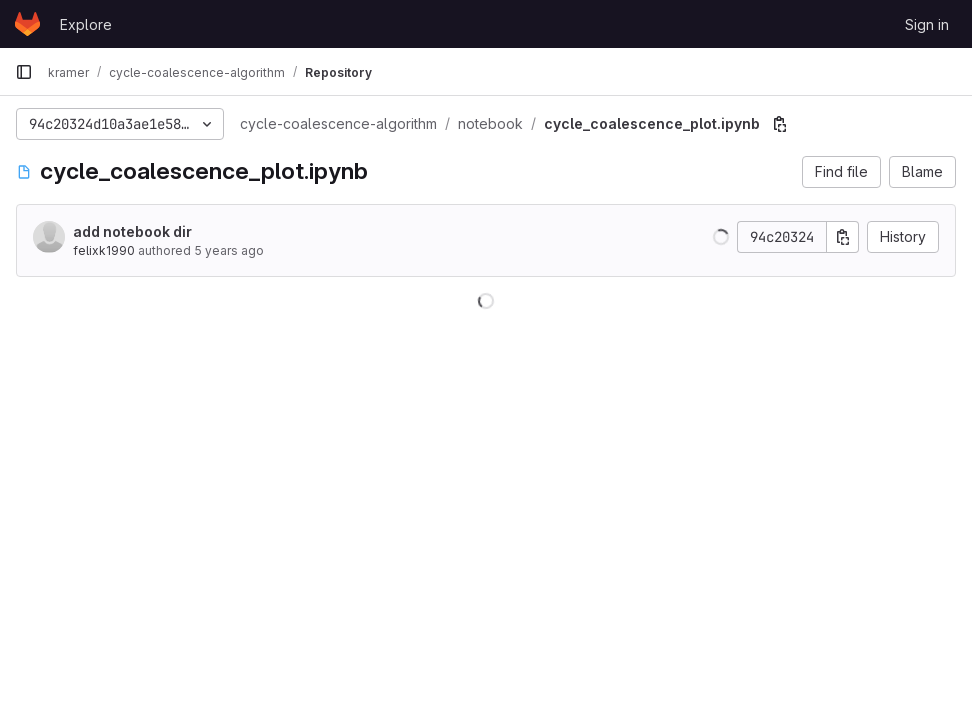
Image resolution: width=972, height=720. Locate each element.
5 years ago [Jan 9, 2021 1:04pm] (229, 250)
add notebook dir (132, 231)
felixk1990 (104, 250)
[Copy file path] (780, 124)
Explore (86, 24)
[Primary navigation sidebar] (24, 72)
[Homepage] (27, 24)
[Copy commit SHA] (843, 237)
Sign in (927, 24)
